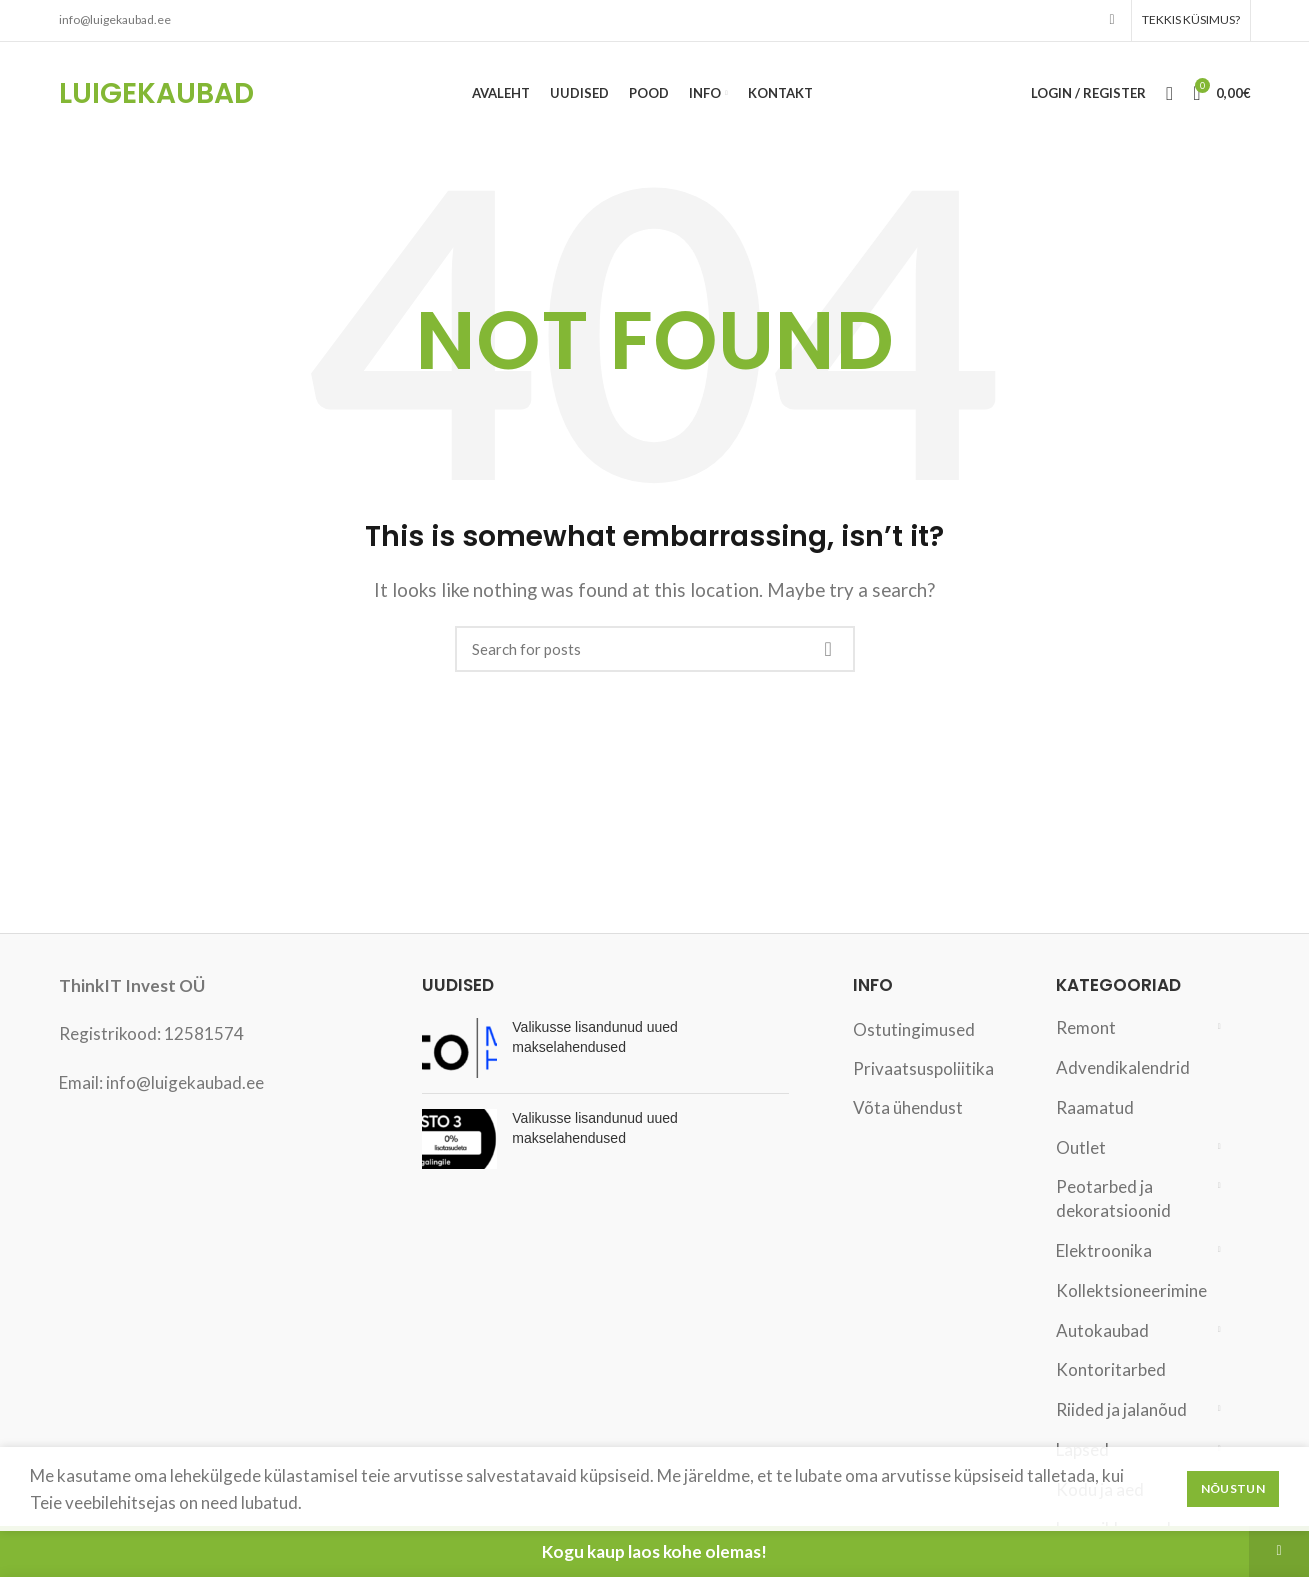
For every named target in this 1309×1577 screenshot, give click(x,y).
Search (828, 651)
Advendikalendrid (1123, 1069)
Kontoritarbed (1111, 1371)
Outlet (1081, 1149)
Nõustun (1233, 1488)
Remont (1086, 1029)
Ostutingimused (914, 1031)
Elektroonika (1104, 1252)
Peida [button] (1279, 1551)
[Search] (655, 651)
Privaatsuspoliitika (923, 1070)
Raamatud (1095, 1109)
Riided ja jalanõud (1121, 1411)
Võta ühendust (908, 1109)
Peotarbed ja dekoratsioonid (1113, 1200)
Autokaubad (1102, 1332)
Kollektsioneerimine (1130, 1292)
